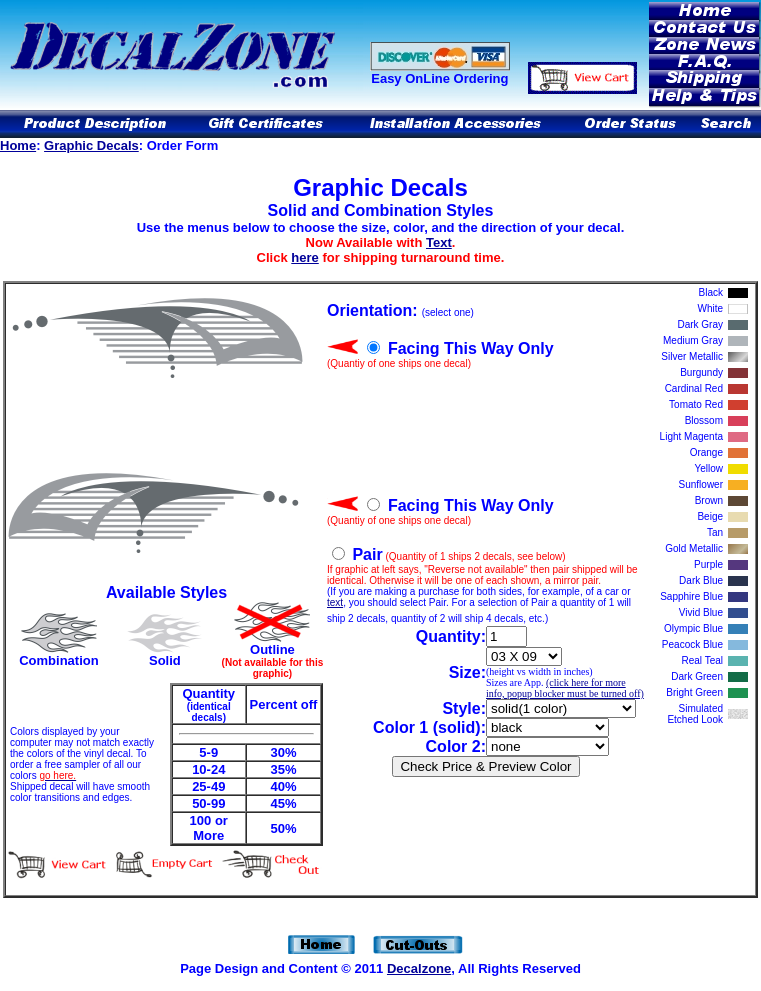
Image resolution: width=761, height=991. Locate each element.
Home (18, 145)
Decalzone (419, 968)
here (304, 257)
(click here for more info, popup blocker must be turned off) (565, 688)
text (335, 602)
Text (439, 242)
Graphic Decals (91, 145)
